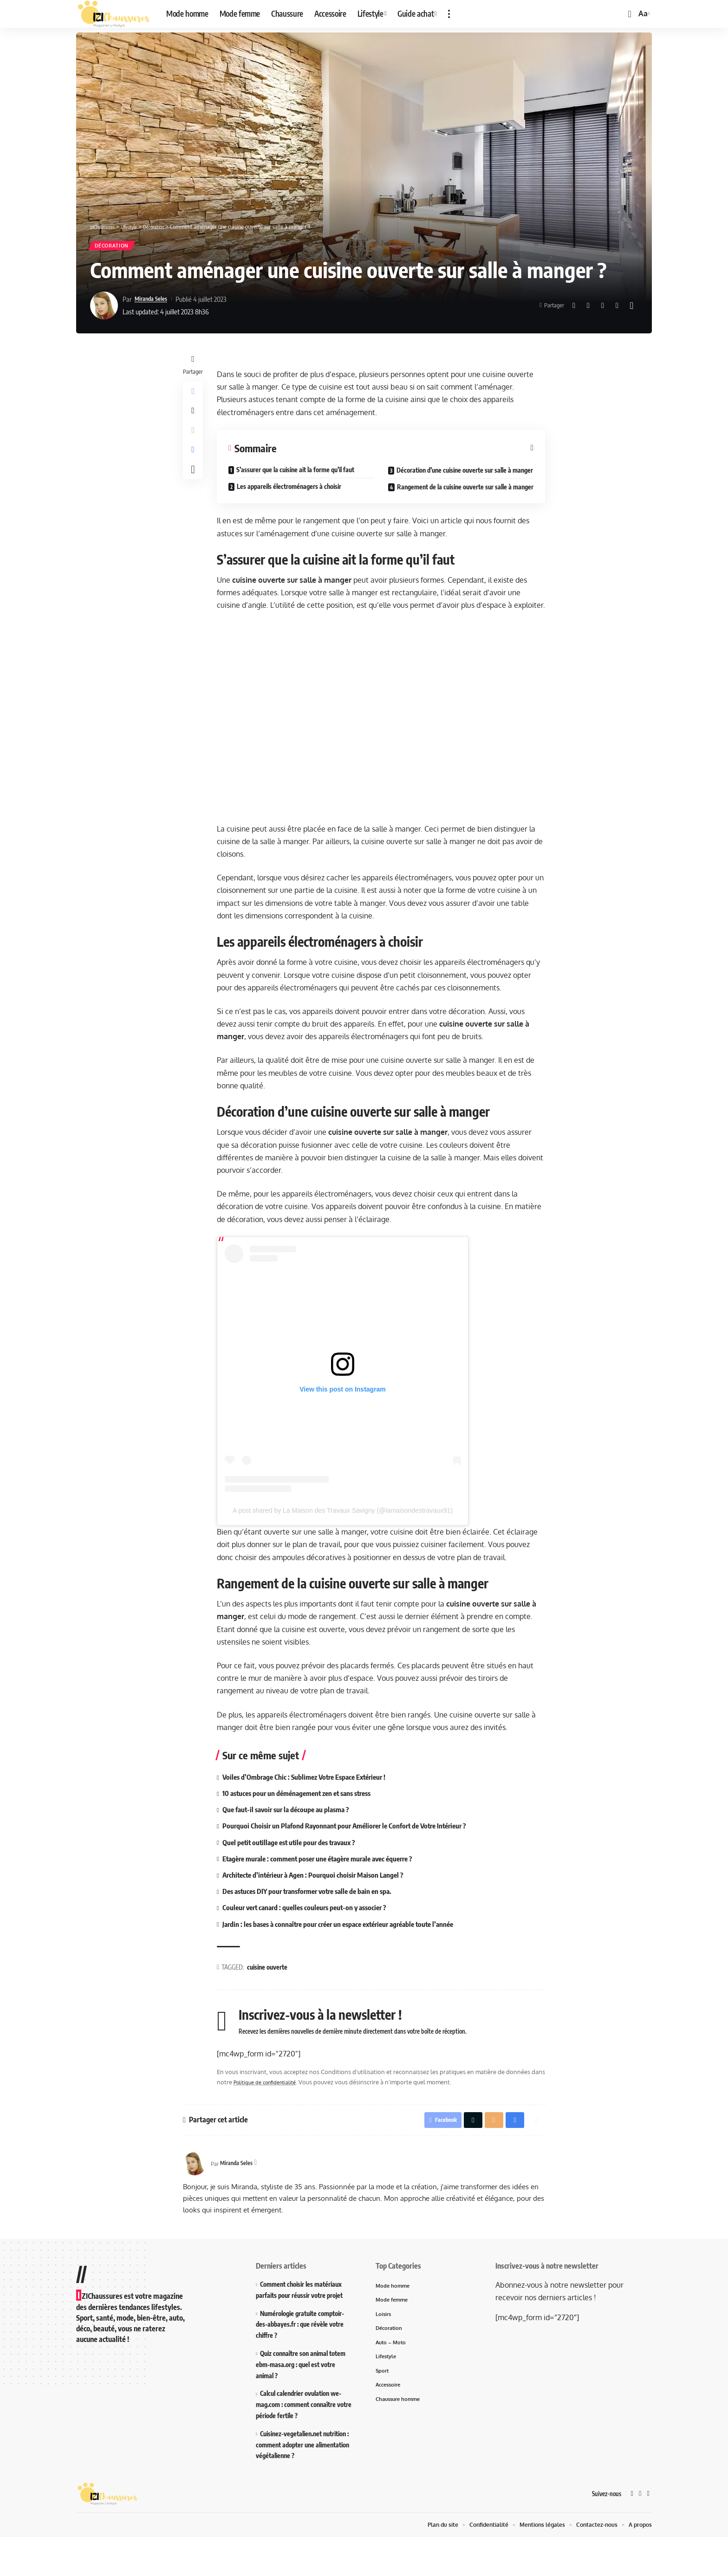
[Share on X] (588, 308)
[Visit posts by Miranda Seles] (104, 309)
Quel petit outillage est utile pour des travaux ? (296, 1878)
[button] (448, 14)
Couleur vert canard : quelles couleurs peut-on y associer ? (312, 1943)
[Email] (602, 308)
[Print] (617, 308)
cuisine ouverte (269, 2003)
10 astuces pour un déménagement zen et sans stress (305, 1829)
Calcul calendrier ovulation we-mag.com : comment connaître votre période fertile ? (303, 2443)
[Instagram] (648, 2532)
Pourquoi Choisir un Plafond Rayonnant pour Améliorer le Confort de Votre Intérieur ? (354, 1861)
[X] (640, 2532)
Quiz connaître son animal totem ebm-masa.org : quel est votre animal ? (300, 2403)
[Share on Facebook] (573, 308)
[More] (631, 308)
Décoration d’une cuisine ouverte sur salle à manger (450, 479)
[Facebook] (631, 2532)
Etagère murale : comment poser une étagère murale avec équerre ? (328, 1894)
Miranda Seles (154, 302)
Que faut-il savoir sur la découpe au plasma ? (293, 1845)
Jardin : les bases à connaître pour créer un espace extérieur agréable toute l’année (349, 1960)
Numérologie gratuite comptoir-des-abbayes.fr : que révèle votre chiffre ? (300, 2363)
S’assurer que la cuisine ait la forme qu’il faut (298, 473)
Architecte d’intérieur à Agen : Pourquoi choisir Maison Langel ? (320, 1910)
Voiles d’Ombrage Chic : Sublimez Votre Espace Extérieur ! (313, 1812)
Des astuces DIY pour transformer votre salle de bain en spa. (316, 1927)
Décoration (117, 247)
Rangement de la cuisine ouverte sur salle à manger (451, 505)
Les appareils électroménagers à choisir (291, 490)
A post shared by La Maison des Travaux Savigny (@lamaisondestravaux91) (345, 1546)
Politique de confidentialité (288, 2117)
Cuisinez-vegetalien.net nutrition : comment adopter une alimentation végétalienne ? (302, 2483)
